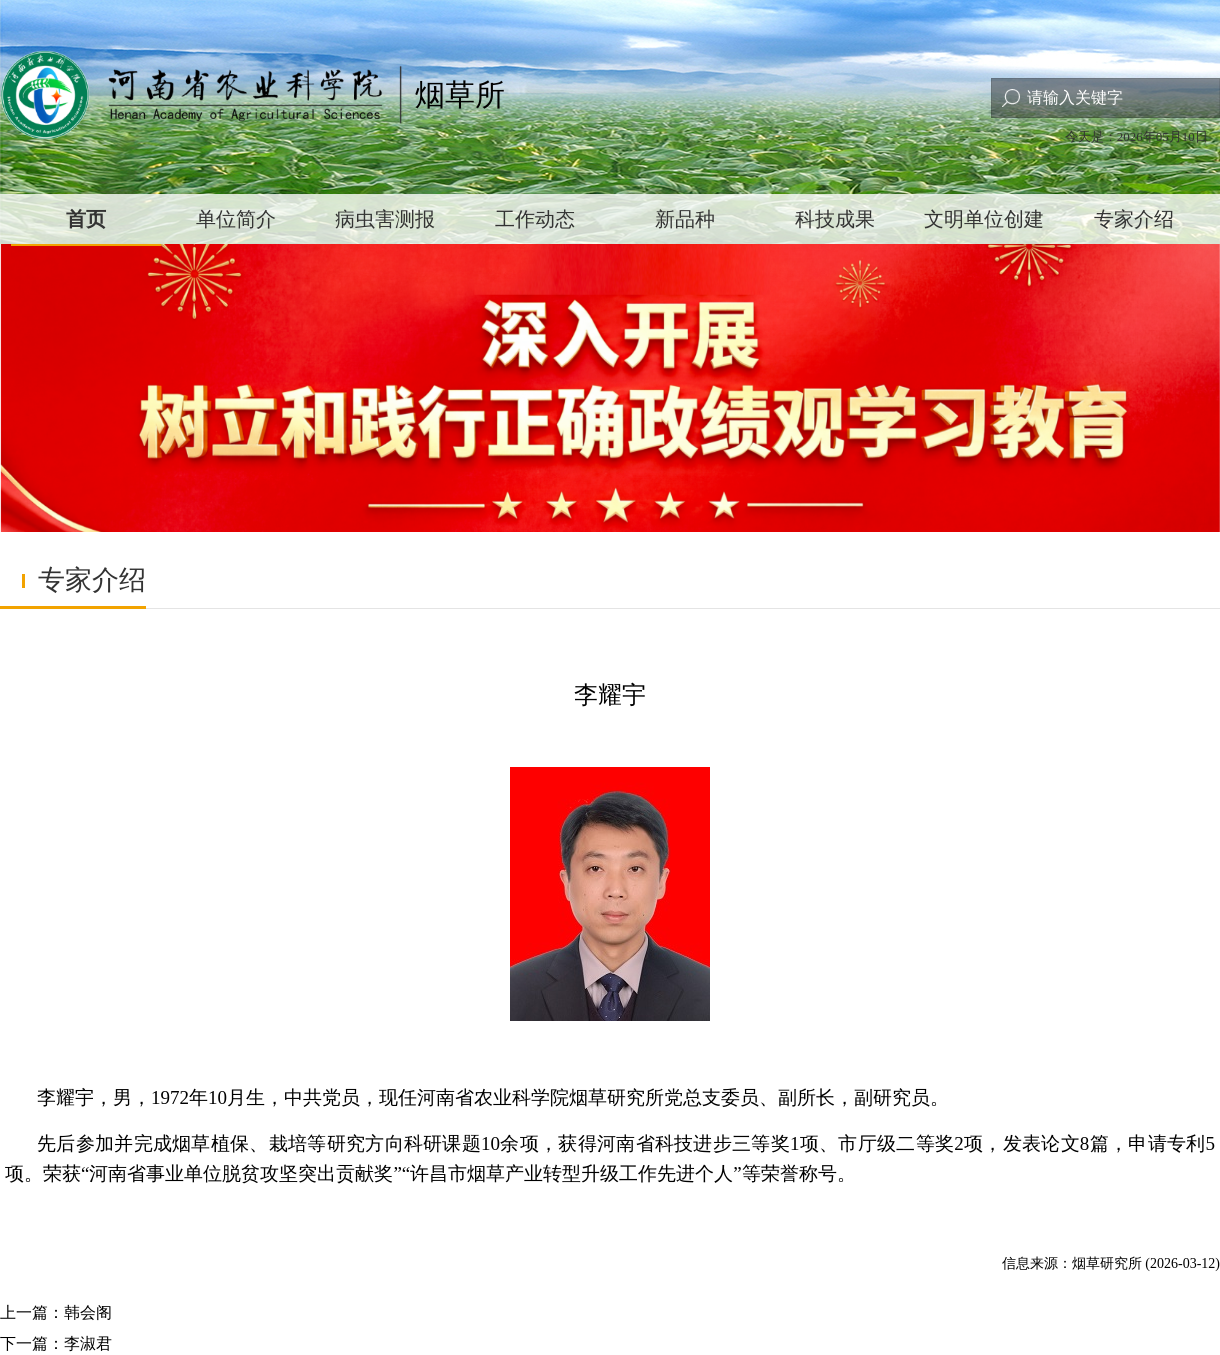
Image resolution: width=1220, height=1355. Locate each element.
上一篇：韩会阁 (56, 1312)
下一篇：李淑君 (56, 1343)
